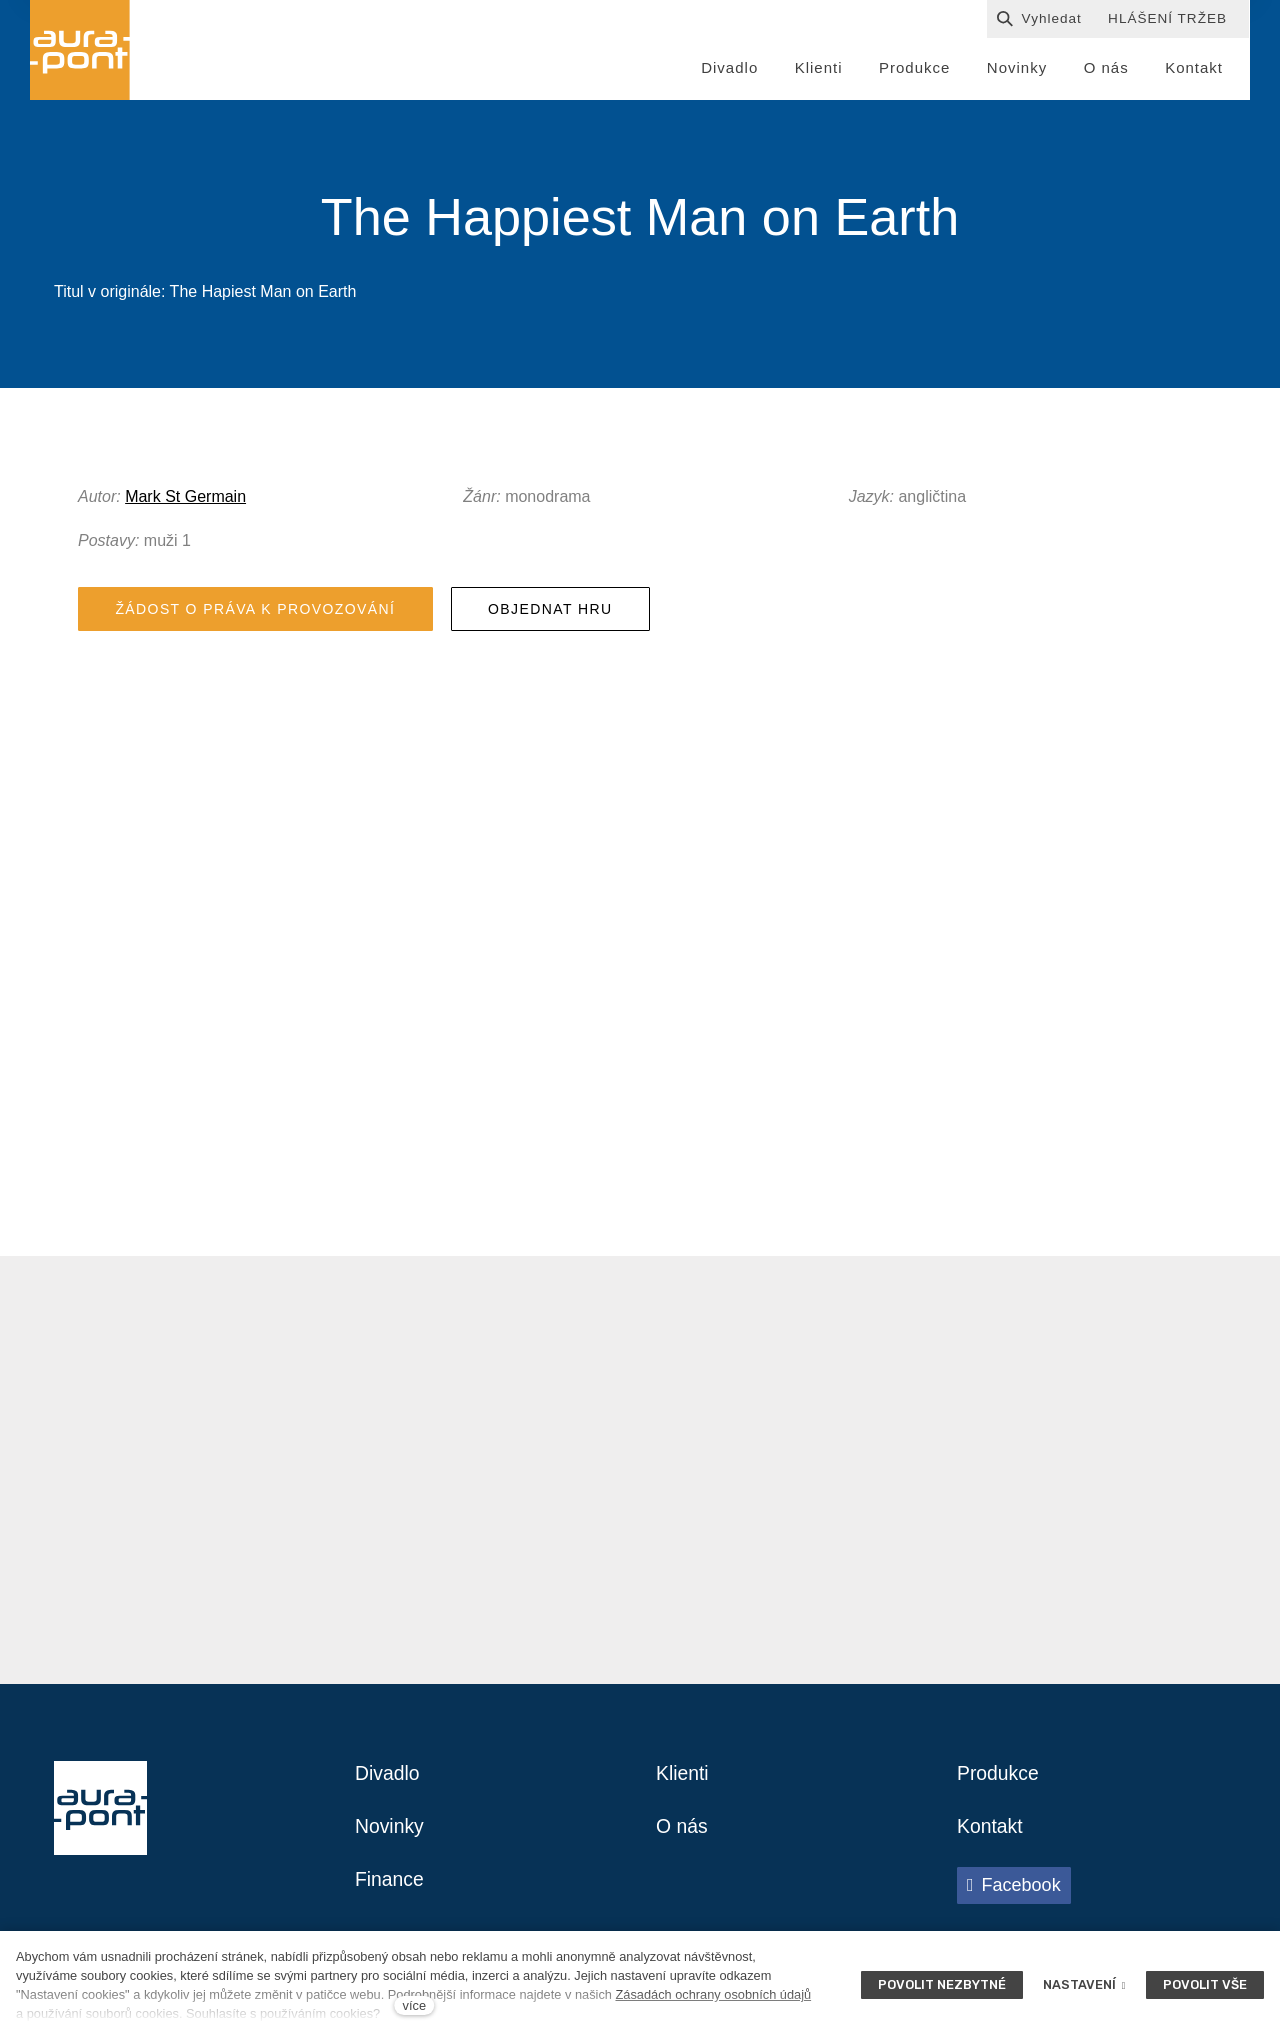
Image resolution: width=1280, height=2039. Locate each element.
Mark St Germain (185, 499)
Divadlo (388, 1779)
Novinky (390, 1833)
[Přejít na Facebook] (1014, 1892)
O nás (682, 1833)
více (414, 2005)
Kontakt (991, 1833)
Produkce (999, 1779)
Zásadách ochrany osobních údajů (713, 1994)
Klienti (683, 1779)
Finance (390, 1887)
